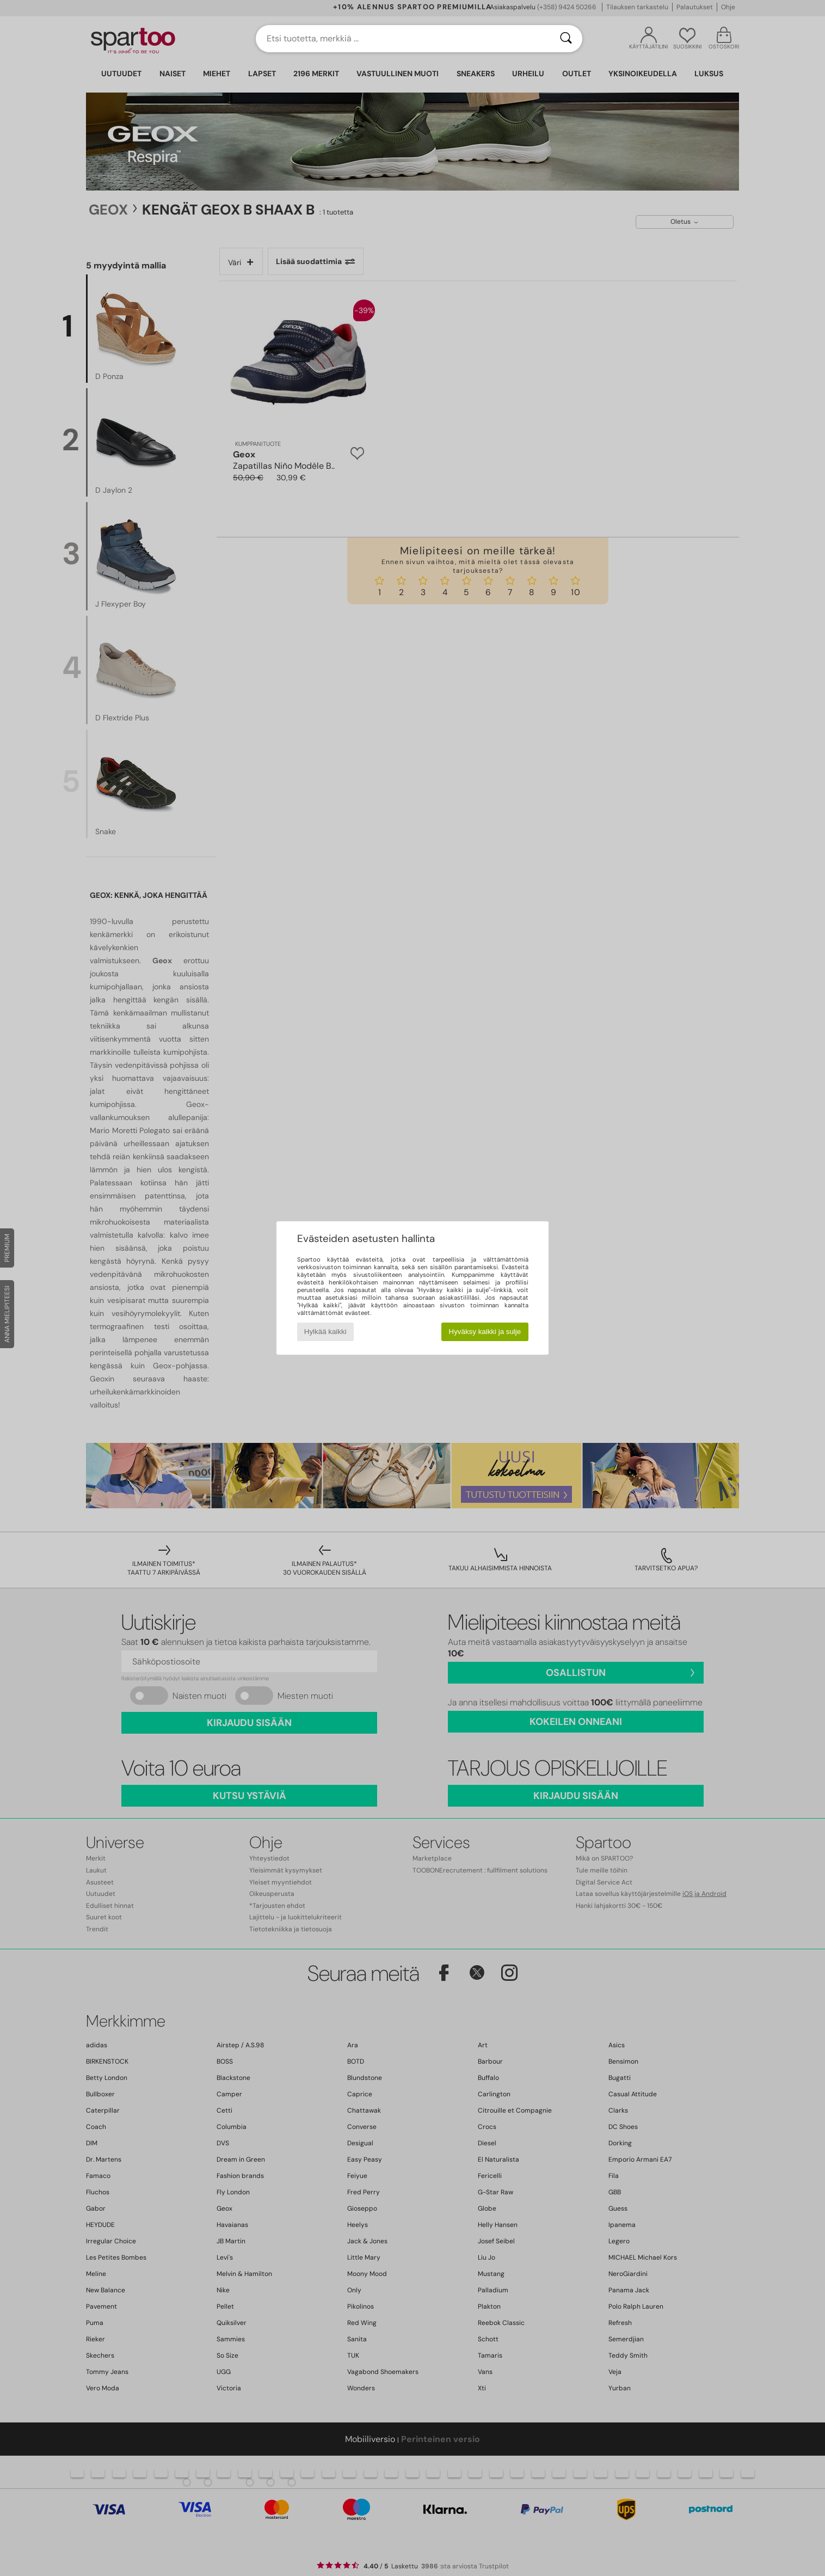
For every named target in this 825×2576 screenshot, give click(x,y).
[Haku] (566, 38)
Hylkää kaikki (325, 1331)
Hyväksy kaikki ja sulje (485, 1331)
